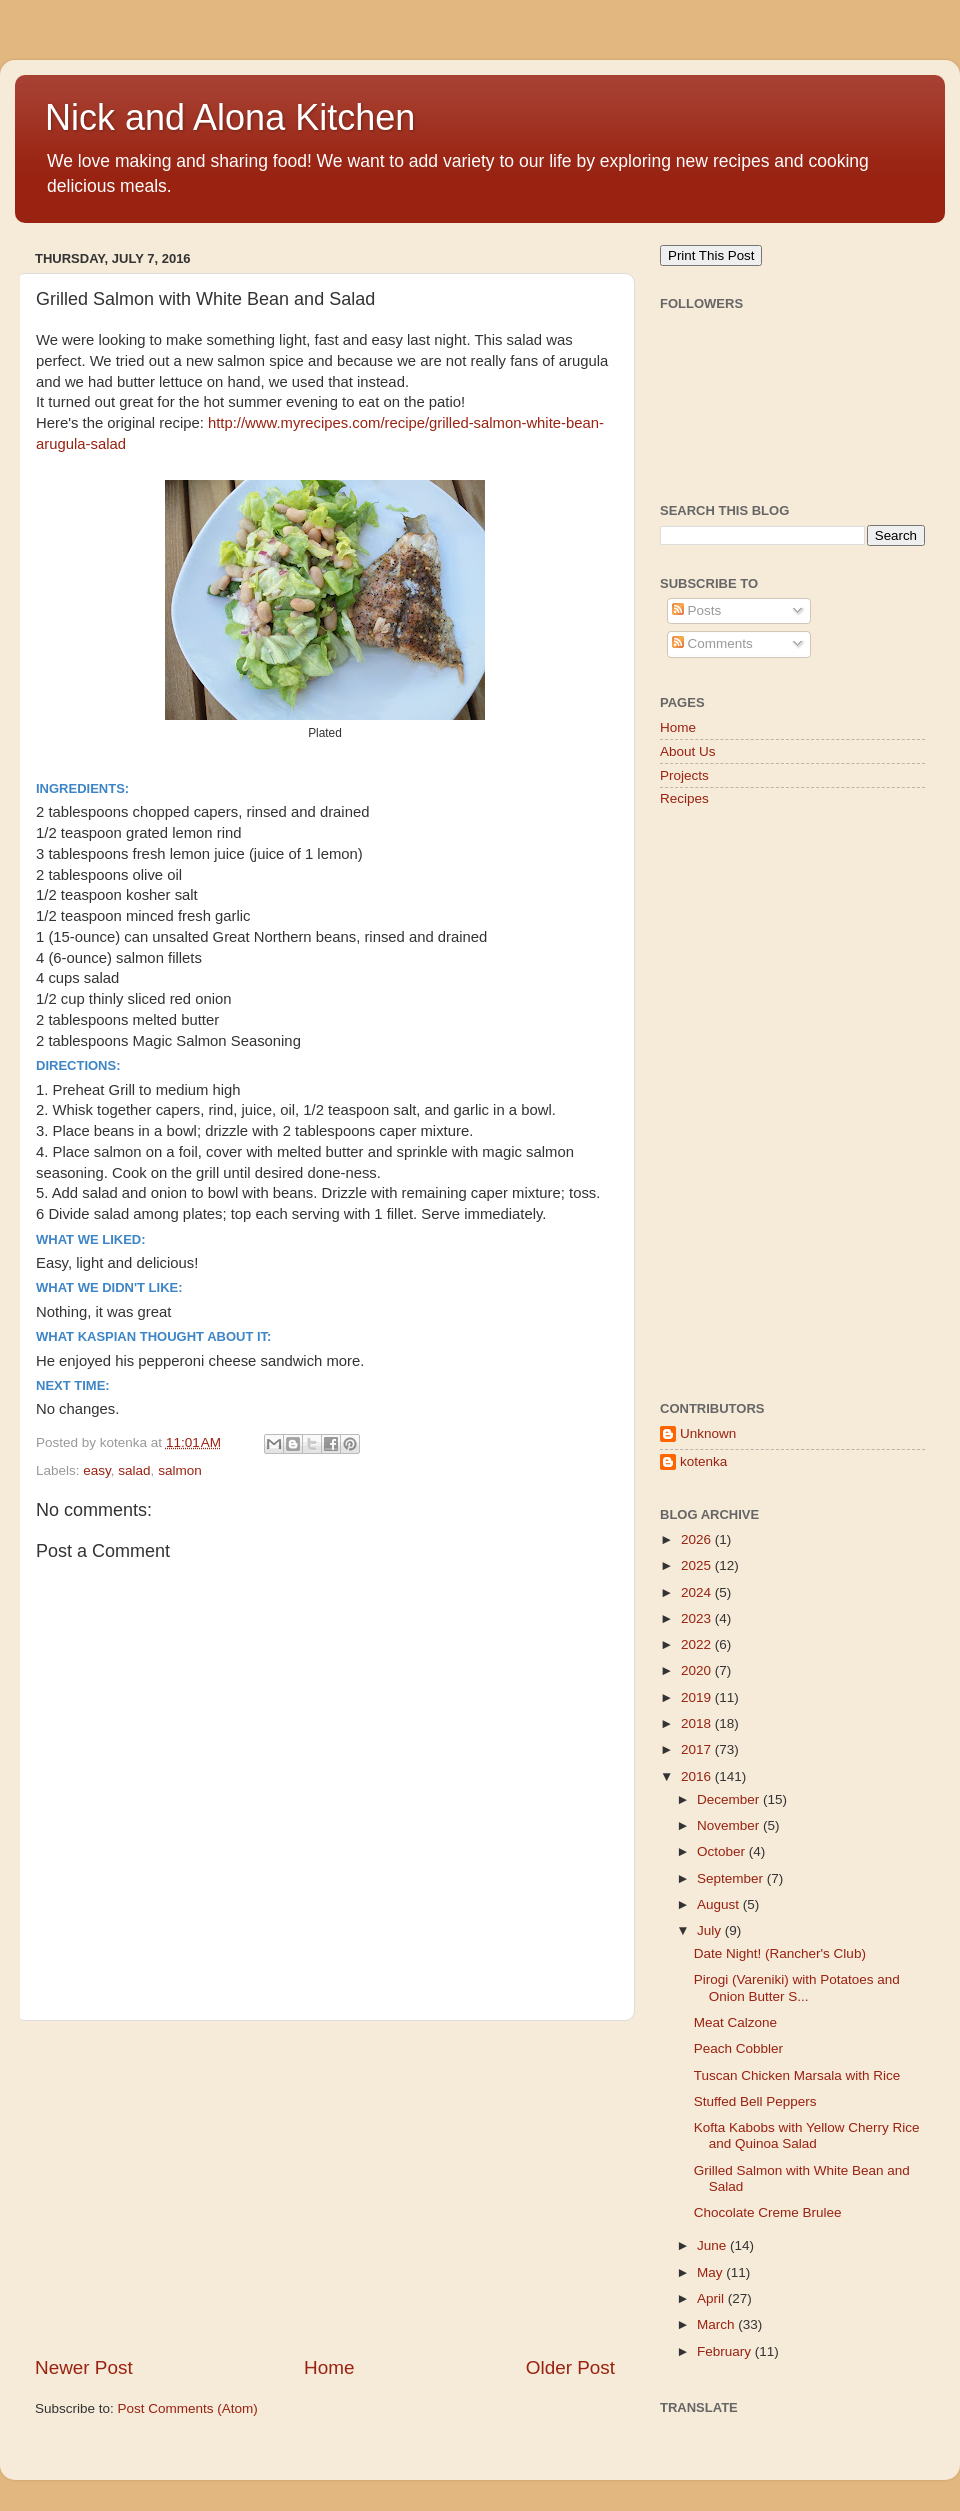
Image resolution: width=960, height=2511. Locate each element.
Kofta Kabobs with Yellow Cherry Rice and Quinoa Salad (807, 2135)
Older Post (570, 2367)
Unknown (708, 1433)
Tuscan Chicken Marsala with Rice (797, 2075)
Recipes (684, 798)
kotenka (703, 1461)
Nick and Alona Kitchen (230, 117)
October (723, 1851)
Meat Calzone (735, 2022)
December (730, 1799)
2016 (698, 1776)
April (712, 2298)
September (732, 1878)
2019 (698, 1697)
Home (329, 2367)
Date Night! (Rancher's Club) (780, 1953)
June (713, 2245)
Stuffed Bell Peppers (755, 2101)
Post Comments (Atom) (188, 2408)
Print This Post (711, 255)
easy (97, 1470)
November (730, 1825)
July (711, 1930)
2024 (698, 1592)
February (726, 2351)
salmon (180, 1470)
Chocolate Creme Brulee (768, 2212)
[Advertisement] (325, 2188)
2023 (698, 1618)
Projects (684, 775)
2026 (698, 1539)
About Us (688, 751)
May (711, 2272)
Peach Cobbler (738, 2048)
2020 (698, 1670)
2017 (698, 1749)
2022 (698, 1644)
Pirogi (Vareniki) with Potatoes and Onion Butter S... (797, 1987)
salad (134, 1470)
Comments (712, 643)
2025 (698, 1565)
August (720, 1904)
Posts (697, 610)
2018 (698, 1723)
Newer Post (84, 2367)
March (717, 2324)
